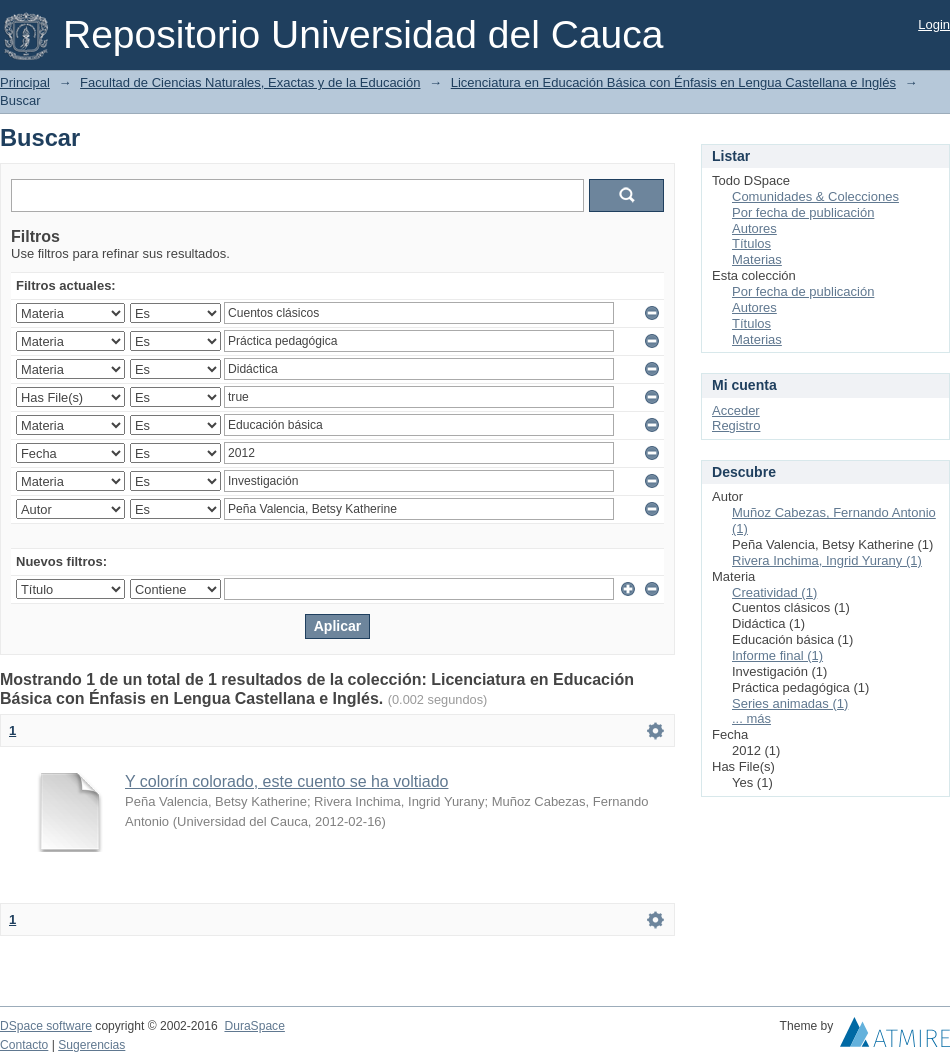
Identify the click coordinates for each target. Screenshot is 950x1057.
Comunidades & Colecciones (815, 196)
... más (751, 718)
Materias (757, 259)
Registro (736, 425)
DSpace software (46, 1026)
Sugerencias (91, 1045)
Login (934, 24)
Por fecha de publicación (803, 212)
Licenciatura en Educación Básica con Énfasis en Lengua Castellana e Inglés (673, 82)
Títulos (751, 243)
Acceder (736, 410)
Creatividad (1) (774, 592)
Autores (754, 228)
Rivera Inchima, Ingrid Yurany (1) (827, 560)
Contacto (24, 1045)
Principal (25, 82)
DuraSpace (254, 1026)
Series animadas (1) (790, 703)
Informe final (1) (777, 655)
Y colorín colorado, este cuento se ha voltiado (286, 781)
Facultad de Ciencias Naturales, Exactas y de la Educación (250, 82)
